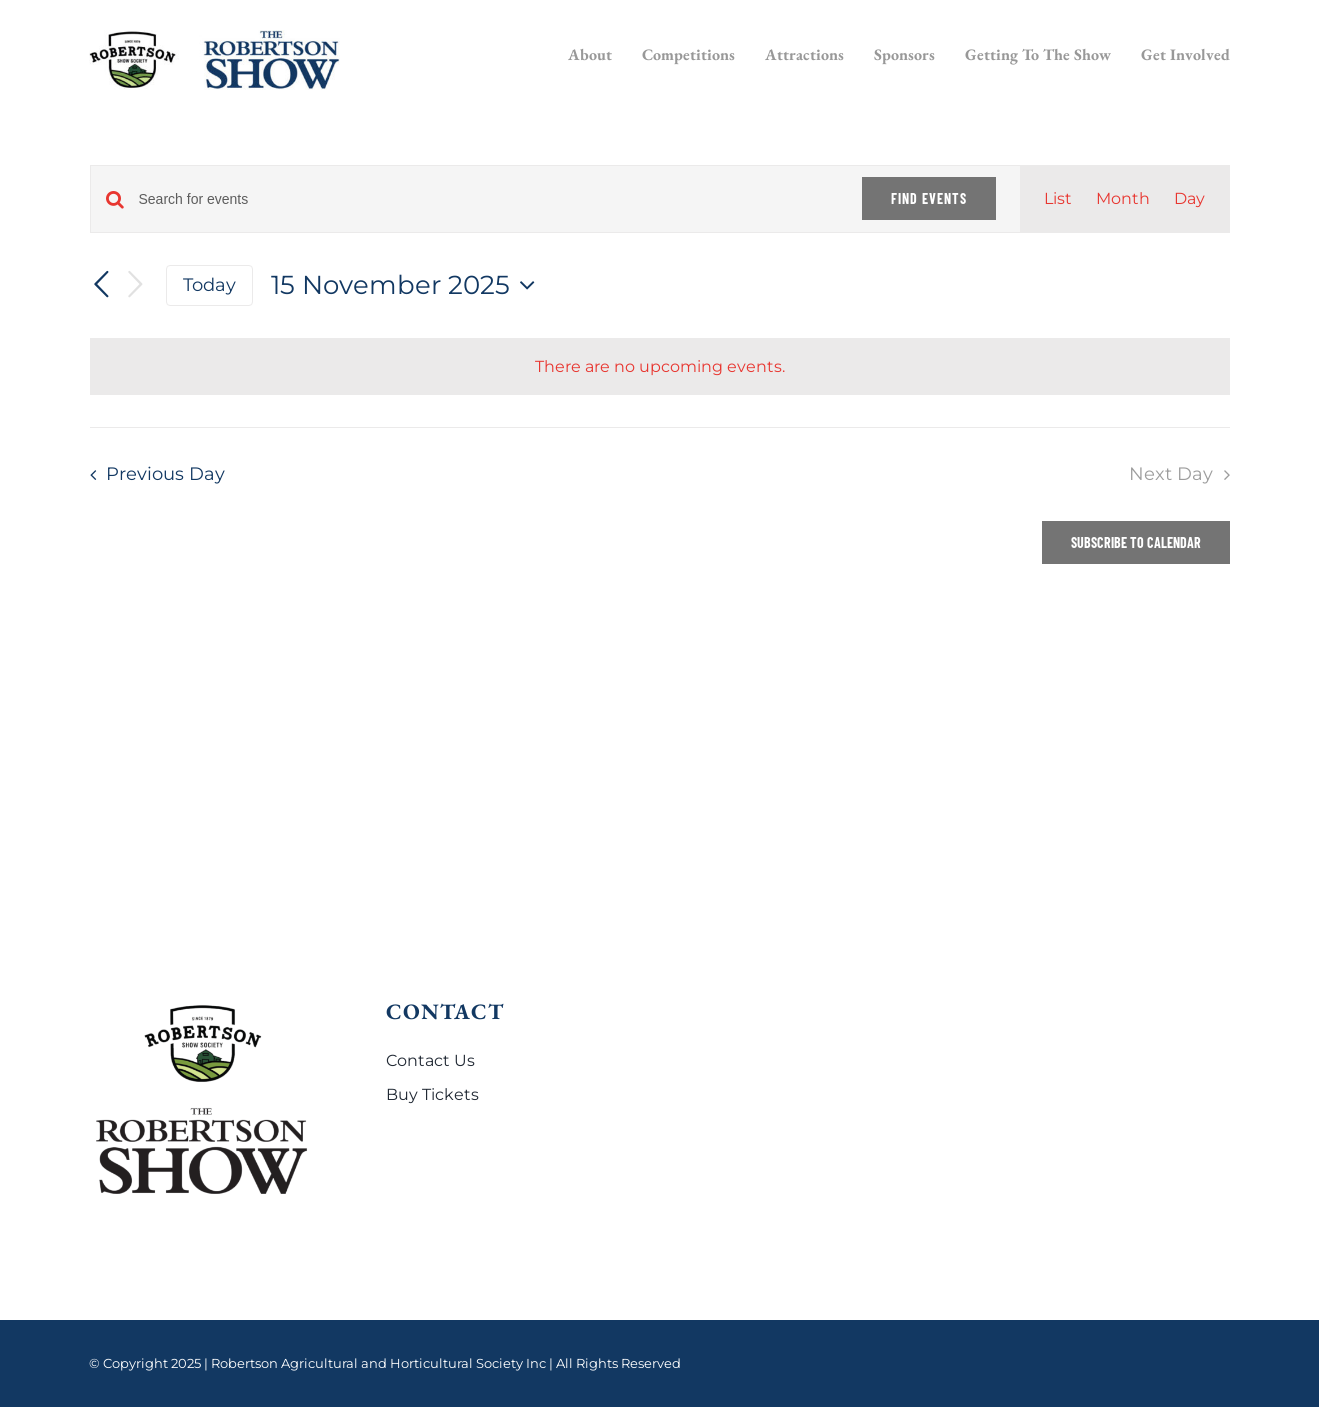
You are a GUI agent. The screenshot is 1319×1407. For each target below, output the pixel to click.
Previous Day (165, 473)
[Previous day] (102, 285)
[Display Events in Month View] (1123, 199)
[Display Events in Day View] (1189, 199)
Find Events (929, 198)
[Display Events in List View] (1058, 199)
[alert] (660, 367)
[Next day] (136, 285)
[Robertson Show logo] (214, 37)
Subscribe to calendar (1136, 542)
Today (209, 284)
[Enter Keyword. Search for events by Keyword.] (488, 199)
